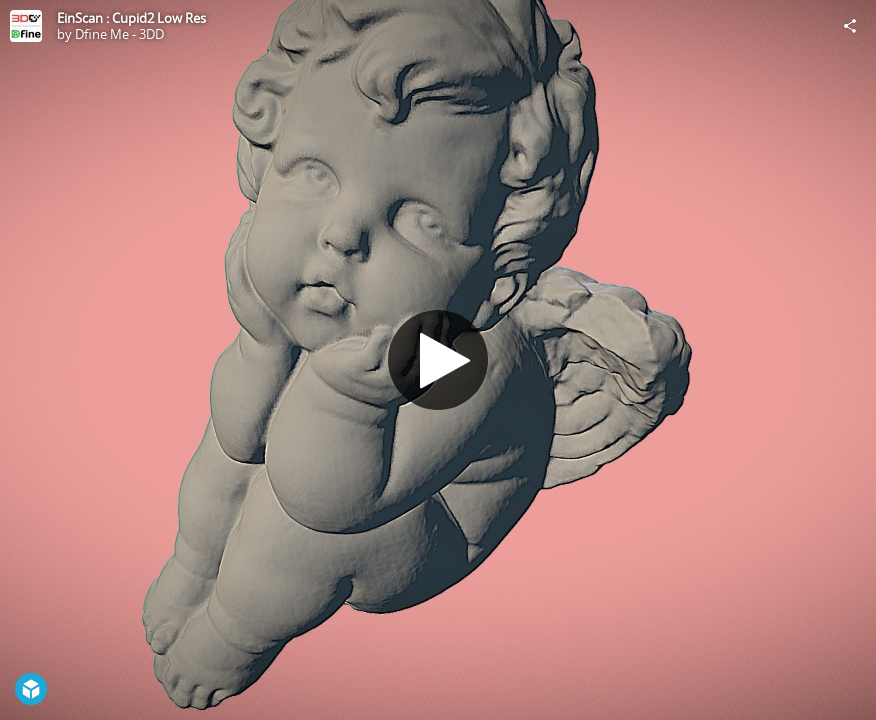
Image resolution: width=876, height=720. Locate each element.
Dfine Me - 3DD (119, 34)
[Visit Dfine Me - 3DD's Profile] (26, 26)
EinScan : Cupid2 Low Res (131, 18)
